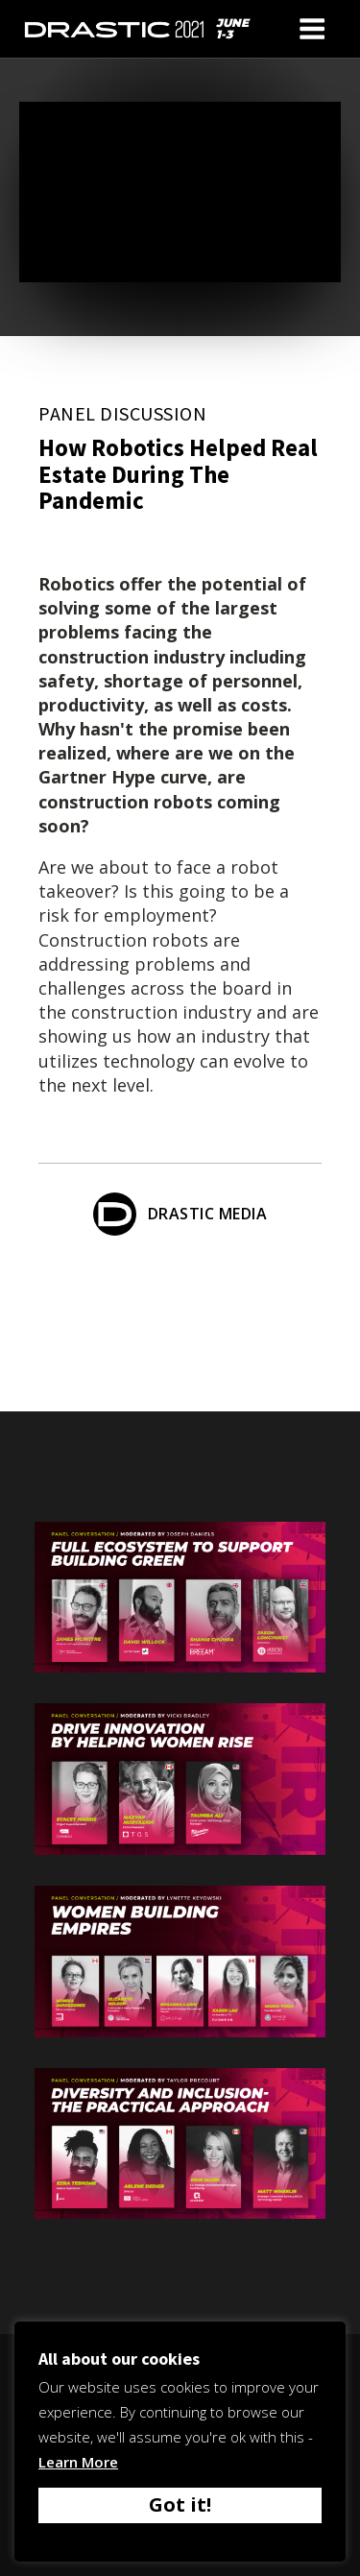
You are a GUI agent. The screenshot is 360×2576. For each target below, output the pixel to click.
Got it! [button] (180, 2504)
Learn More (78, 2461)
